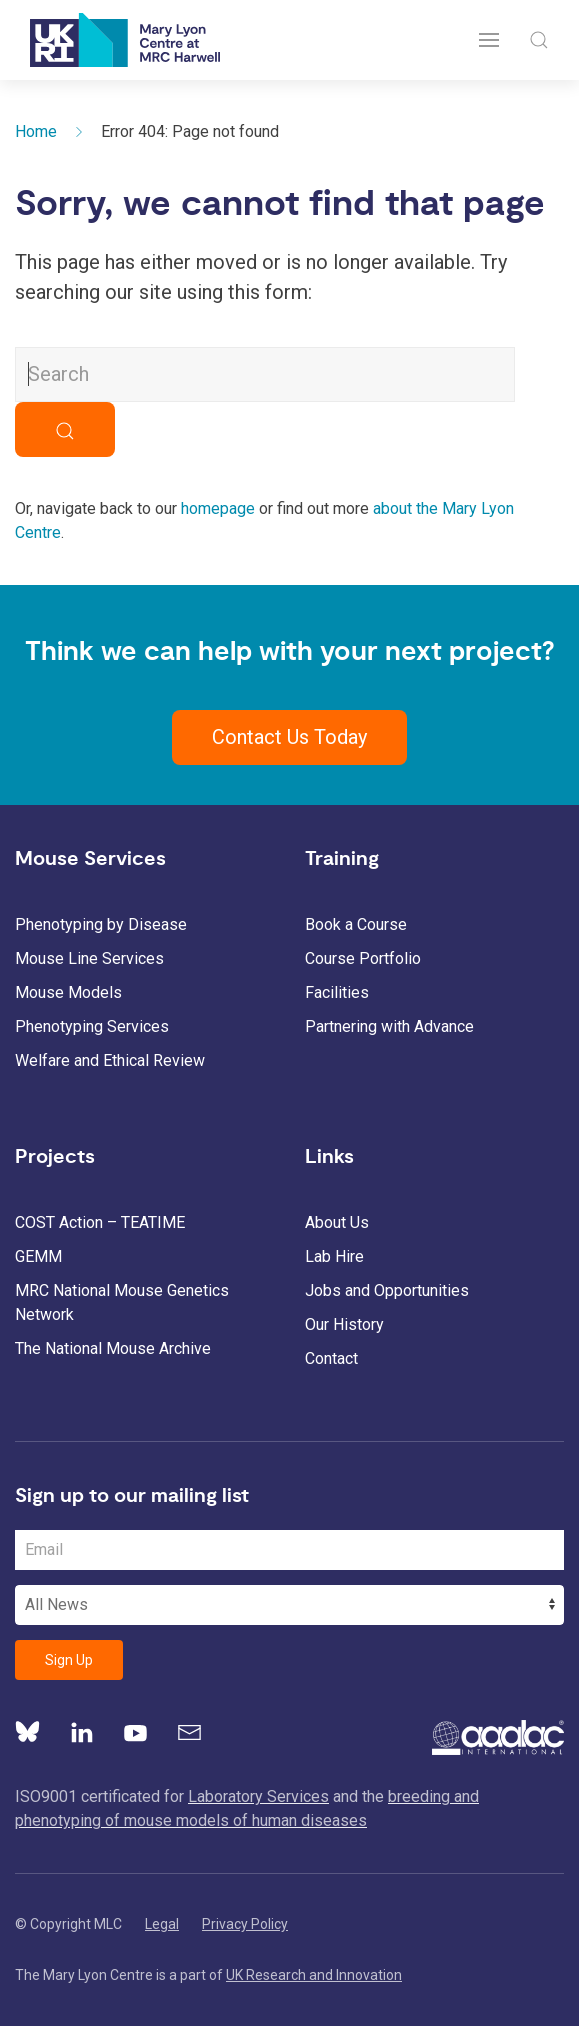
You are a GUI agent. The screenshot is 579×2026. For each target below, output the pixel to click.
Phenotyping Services (92, 1026)
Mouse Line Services (89, 958)
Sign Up (69, 1660)
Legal (162, 1924)
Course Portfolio (363, 958)
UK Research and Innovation (314, 1975)
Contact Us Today (289, 737)
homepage (218, 508)
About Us (337, 1222)
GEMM (38, 1256)
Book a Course (356, 924)
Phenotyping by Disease (101, 924)
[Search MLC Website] (265, 374)
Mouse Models (68, 992)
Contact (331, 1358)
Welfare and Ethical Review (110, 1060)
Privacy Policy (245, 1924)
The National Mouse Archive (113, 1348)
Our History (344, 1324)
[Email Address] (289, 1550)
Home (36, 131)
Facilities (337, 992)
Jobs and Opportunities (387, 1290)
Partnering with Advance (389, 1026)
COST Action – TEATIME (100, 1222)
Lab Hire (334, 1256)
